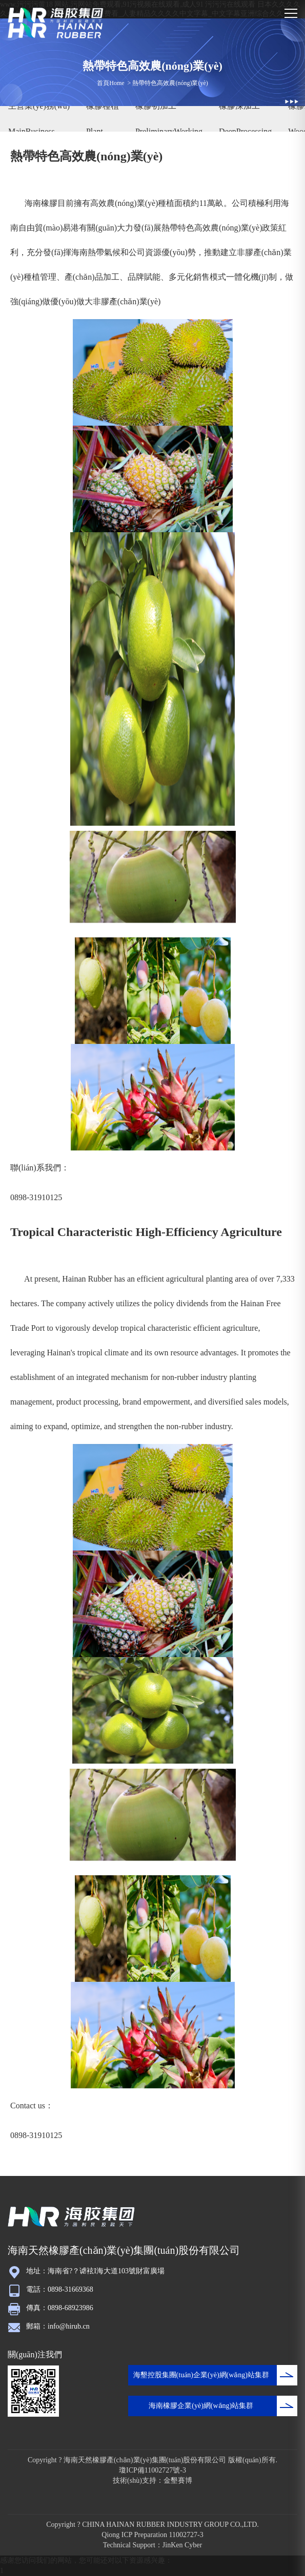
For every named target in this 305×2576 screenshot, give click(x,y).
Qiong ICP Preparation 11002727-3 (152, 2535)
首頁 (103, 83)
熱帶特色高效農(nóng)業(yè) (170, 83)
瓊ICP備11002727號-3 (152, 2470)
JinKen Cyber (182, 2545)
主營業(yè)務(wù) (39, 105)
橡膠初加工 (155, 105)
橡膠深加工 (239, 105)
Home (116, 83)
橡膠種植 (102, 105)
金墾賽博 (178, 2480)
